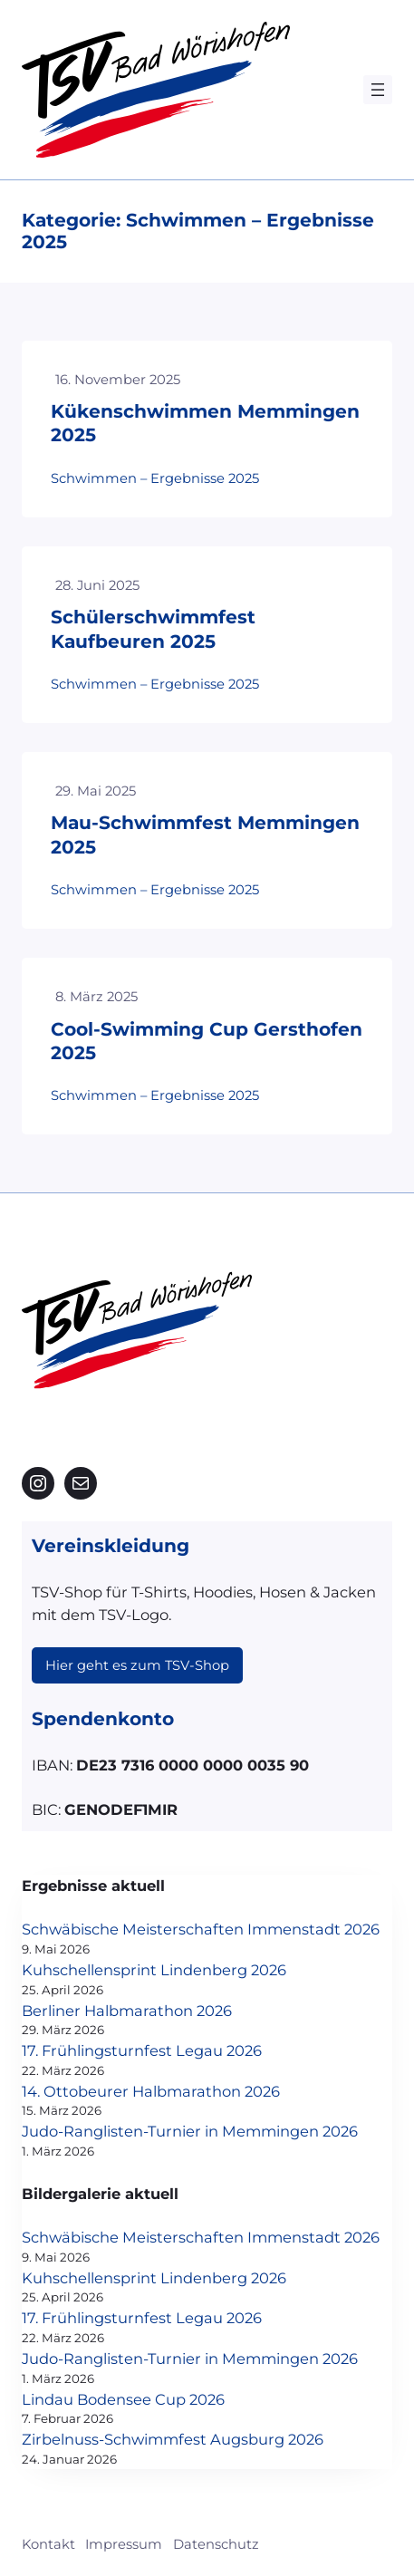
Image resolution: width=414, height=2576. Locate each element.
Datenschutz (216, 2544)
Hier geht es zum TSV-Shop (137, 1665)
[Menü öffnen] (377, 89)
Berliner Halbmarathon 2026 (127, 2011)
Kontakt (48, 2544)
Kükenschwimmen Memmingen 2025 (205, 423)
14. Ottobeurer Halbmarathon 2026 (151, 2091)
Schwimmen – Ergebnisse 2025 (155, 478)
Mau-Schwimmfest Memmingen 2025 (205, 834)
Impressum (123, 2544)
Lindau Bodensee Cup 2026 (123, 2399)
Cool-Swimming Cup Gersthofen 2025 (206, 1041)
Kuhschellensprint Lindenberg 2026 (154, 1970)
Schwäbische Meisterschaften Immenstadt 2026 (201, 1929)
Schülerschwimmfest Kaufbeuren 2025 (153, 628)
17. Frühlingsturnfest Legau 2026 (142, 2050)
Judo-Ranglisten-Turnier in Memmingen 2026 (190, 2131)
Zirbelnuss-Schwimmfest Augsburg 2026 (172, 2439)
